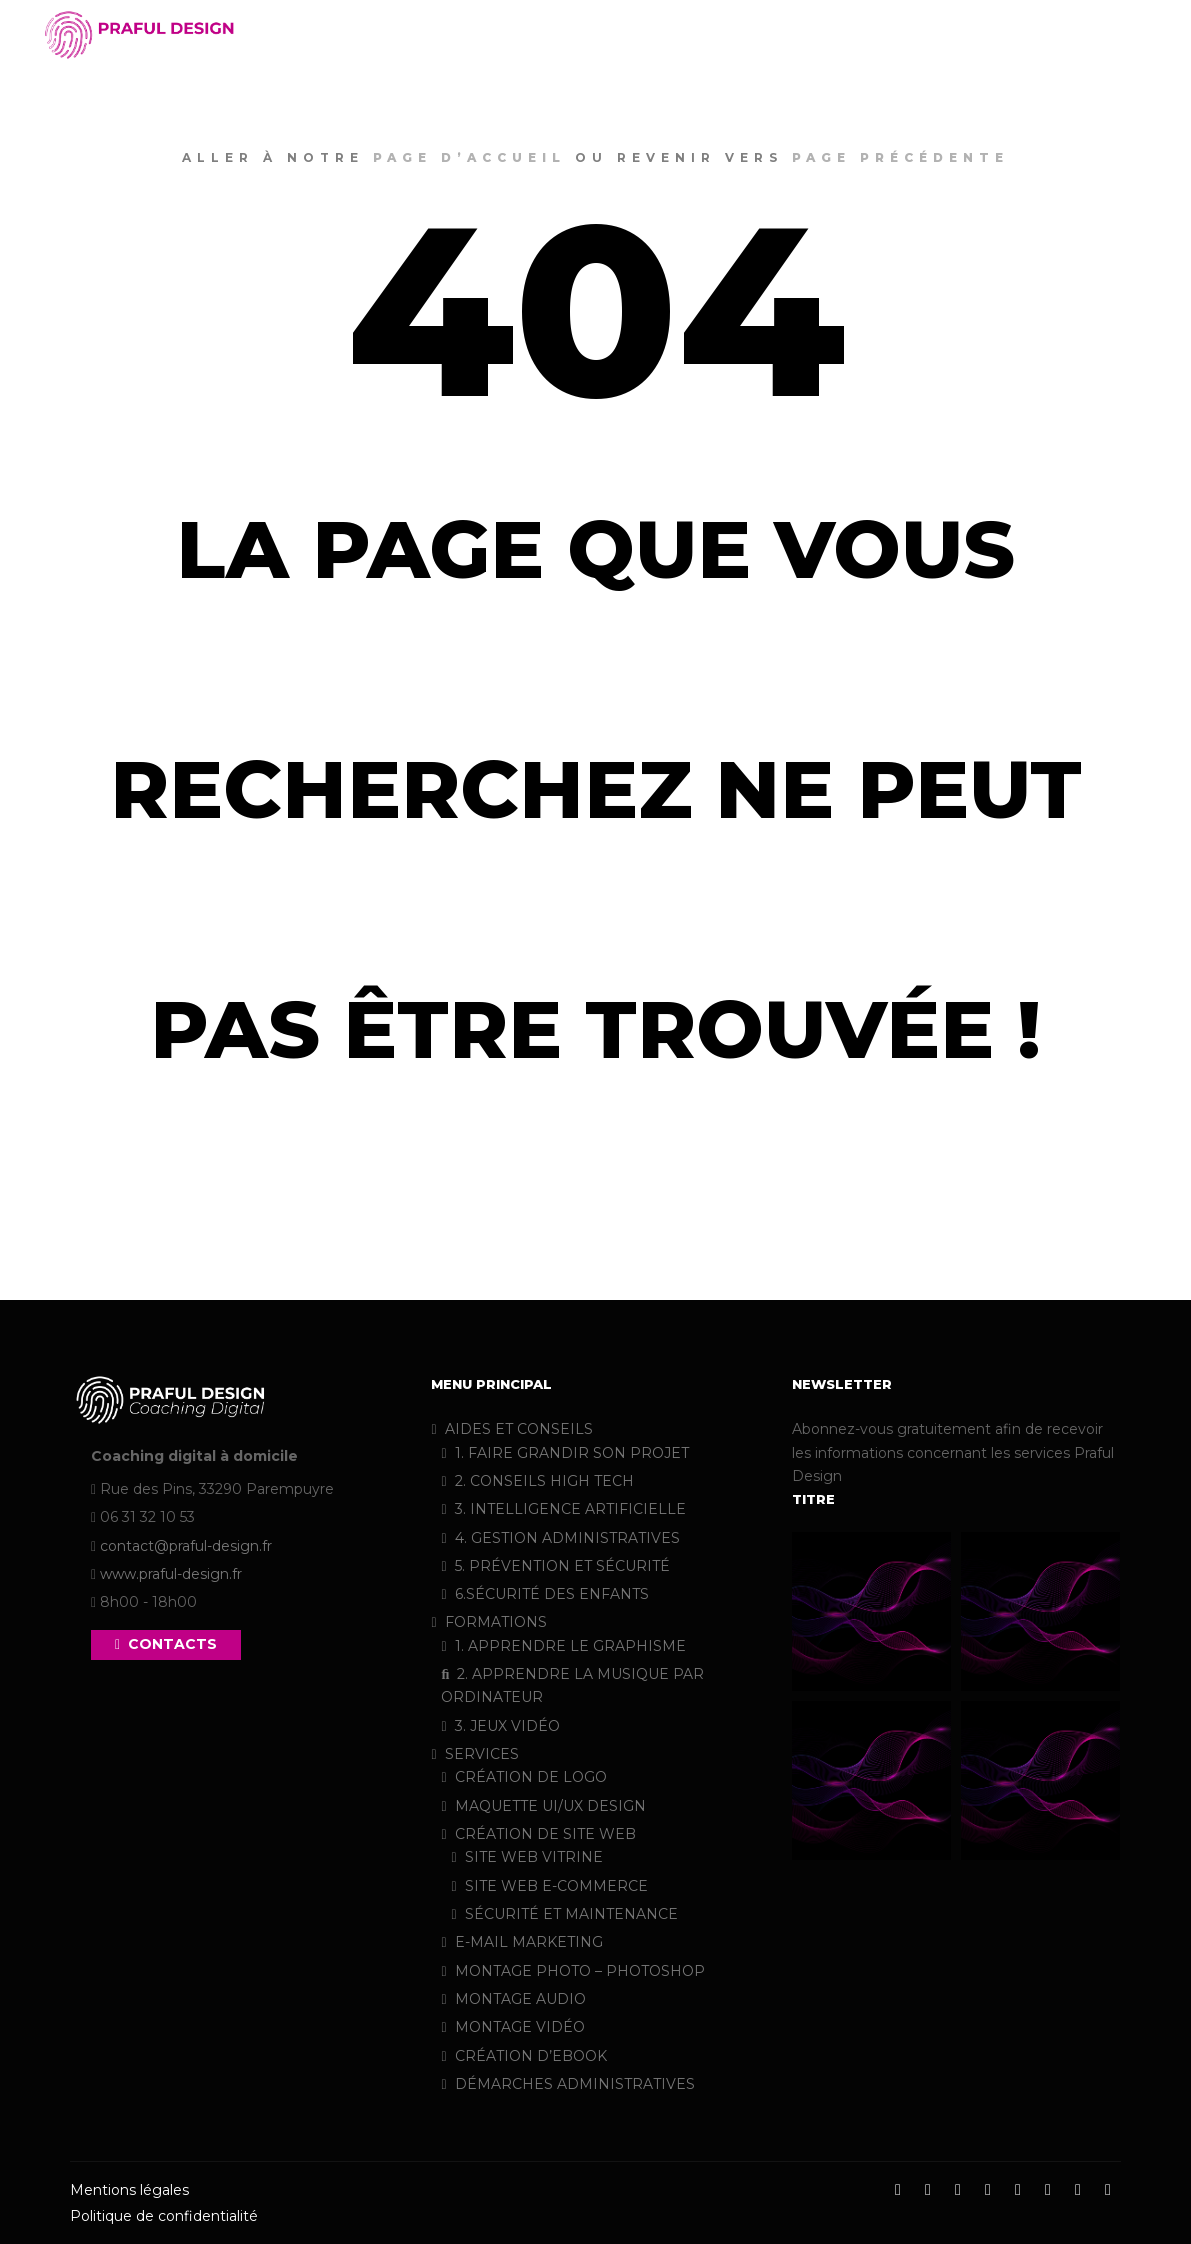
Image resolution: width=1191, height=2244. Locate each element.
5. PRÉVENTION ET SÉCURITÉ (555, 1566)
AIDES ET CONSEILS (511, 1429)
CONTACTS (166, 1644)
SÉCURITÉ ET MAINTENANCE (564, 1914)
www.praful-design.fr (171, 1574)
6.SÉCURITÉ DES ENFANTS (544, 1594)
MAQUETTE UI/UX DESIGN (543, 1806)
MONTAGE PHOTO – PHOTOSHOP (572, 1971)
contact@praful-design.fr (186, 1546)
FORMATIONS (488, 1622)
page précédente (900, 157)
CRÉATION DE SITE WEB (538, 1834)
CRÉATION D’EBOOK (523, 2056)
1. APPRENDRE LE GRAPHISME (563, 1646)
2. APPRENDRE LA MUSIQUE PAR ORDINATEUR (572, 1685)
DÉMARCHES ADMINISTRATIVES (567, 2084)
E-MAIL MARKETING (521, 1942)
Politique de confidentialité (164, 2216)
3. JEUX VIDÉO (500, 1726)
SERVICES (474, 1754)
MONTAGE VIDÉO (512, 2027)
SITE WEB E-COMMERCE (549, 1886)
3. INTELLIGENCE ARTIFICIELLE (563, 1509)
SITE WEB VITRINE (526, 1857)
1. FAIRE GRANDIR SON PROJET (564, 1453)
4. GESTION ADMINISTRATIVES (560, 1538)
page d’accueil (469, 157)
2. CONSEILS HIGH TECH (537, 1481)
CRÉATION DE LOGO (523, 1777)
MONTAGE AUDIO (513, 1999)
